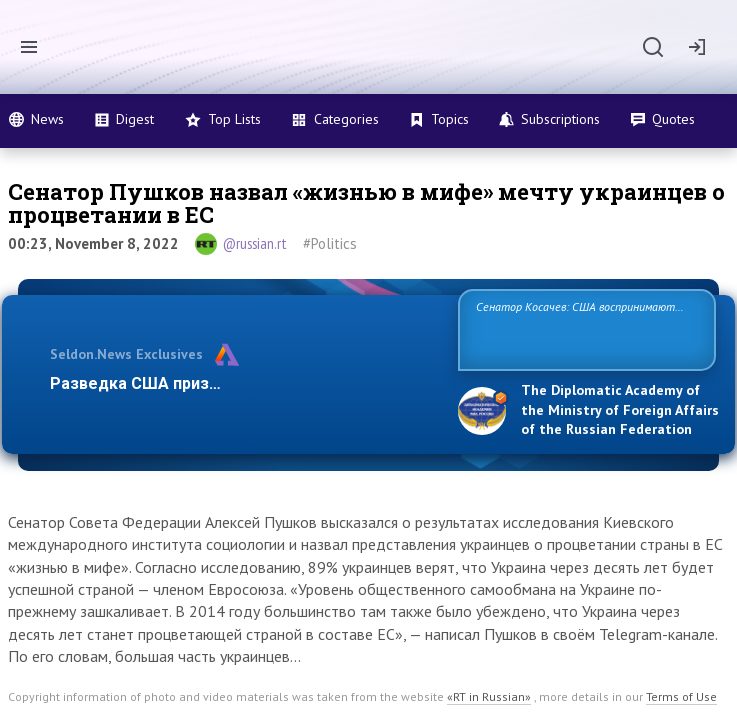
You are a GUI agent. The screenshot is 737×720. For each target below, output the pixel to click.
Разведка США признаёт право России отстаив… (243, 383)
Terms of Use (681, 696)
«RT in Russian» (489, 696)
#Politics (330, 243)
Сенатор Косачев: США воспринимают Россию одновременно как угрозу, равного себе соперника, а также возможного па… (583, 328)
